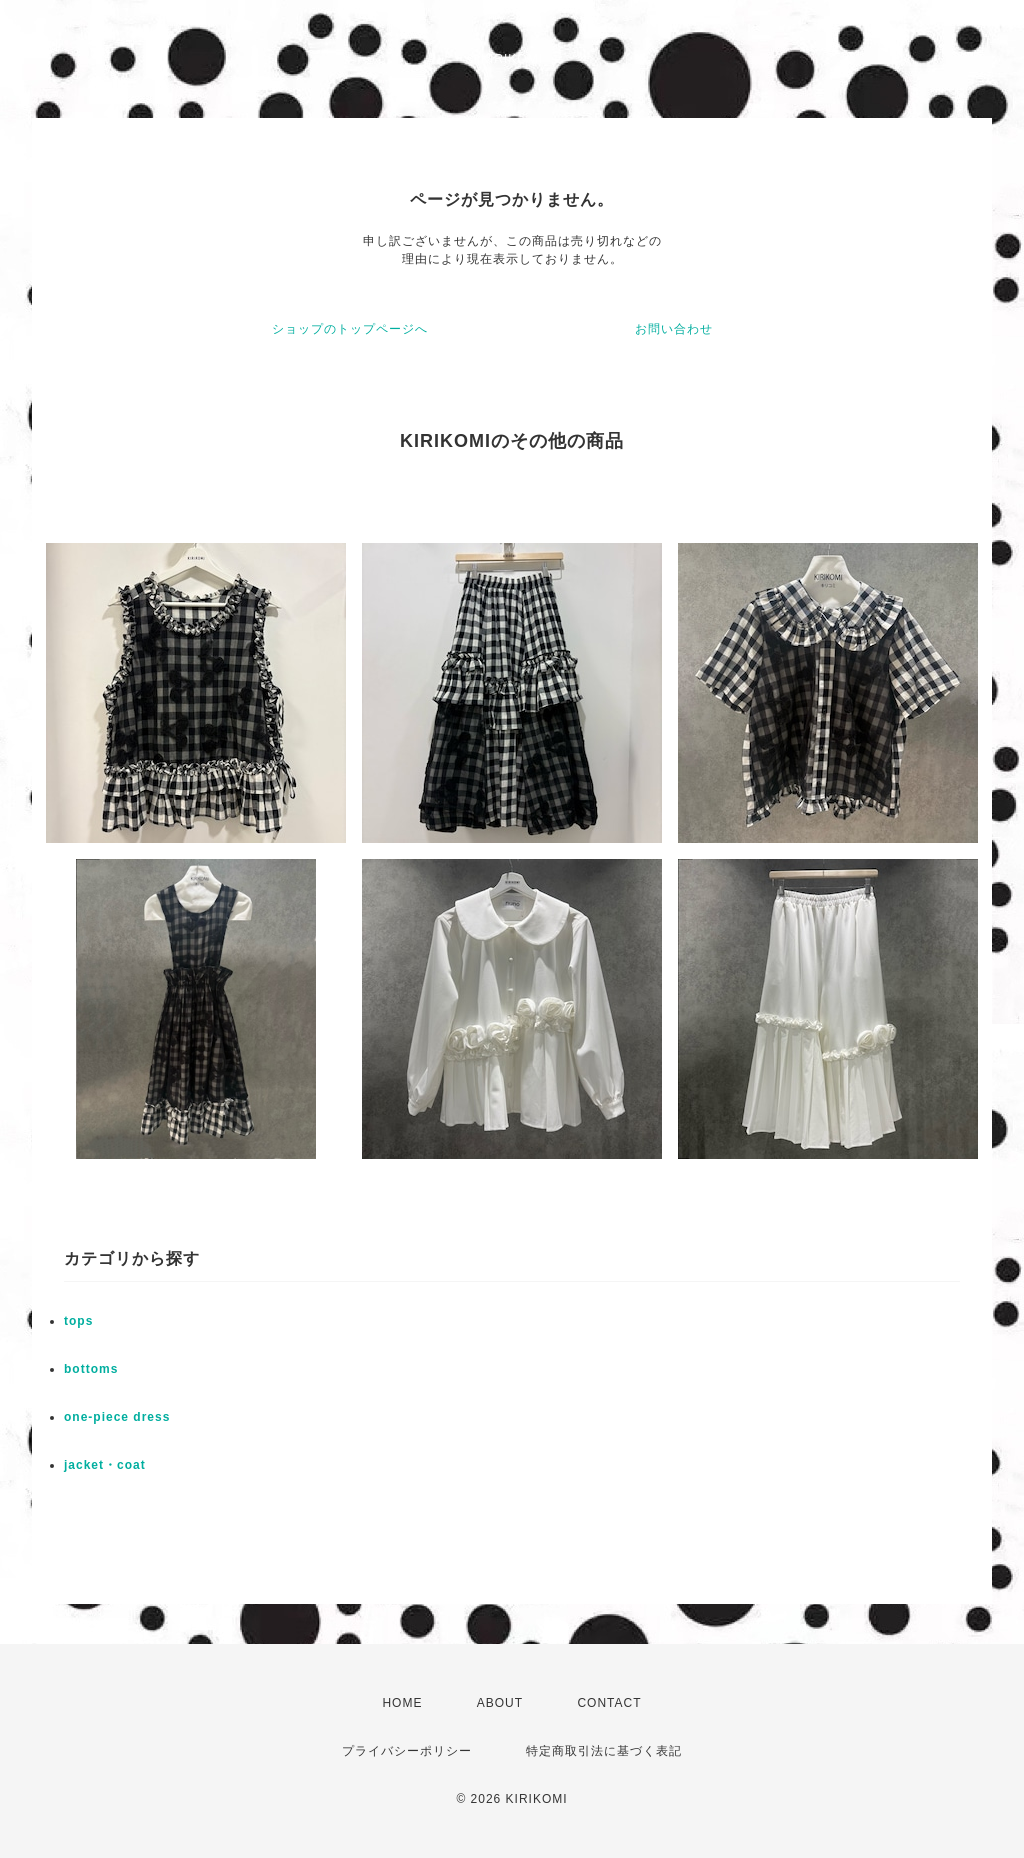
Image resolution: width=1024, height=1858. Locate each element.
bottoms (91, 1369)
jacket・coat (105, 1465)
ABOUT (500, 1703)
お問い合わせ (674, 329)
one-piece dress (117, 1417)
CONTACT (609, 1703)
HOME (402, 1703)
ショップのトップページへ (350, 329)
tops (78, 1321)
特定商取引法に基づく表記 (604, 1751)
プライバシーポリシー (407, 1751)
